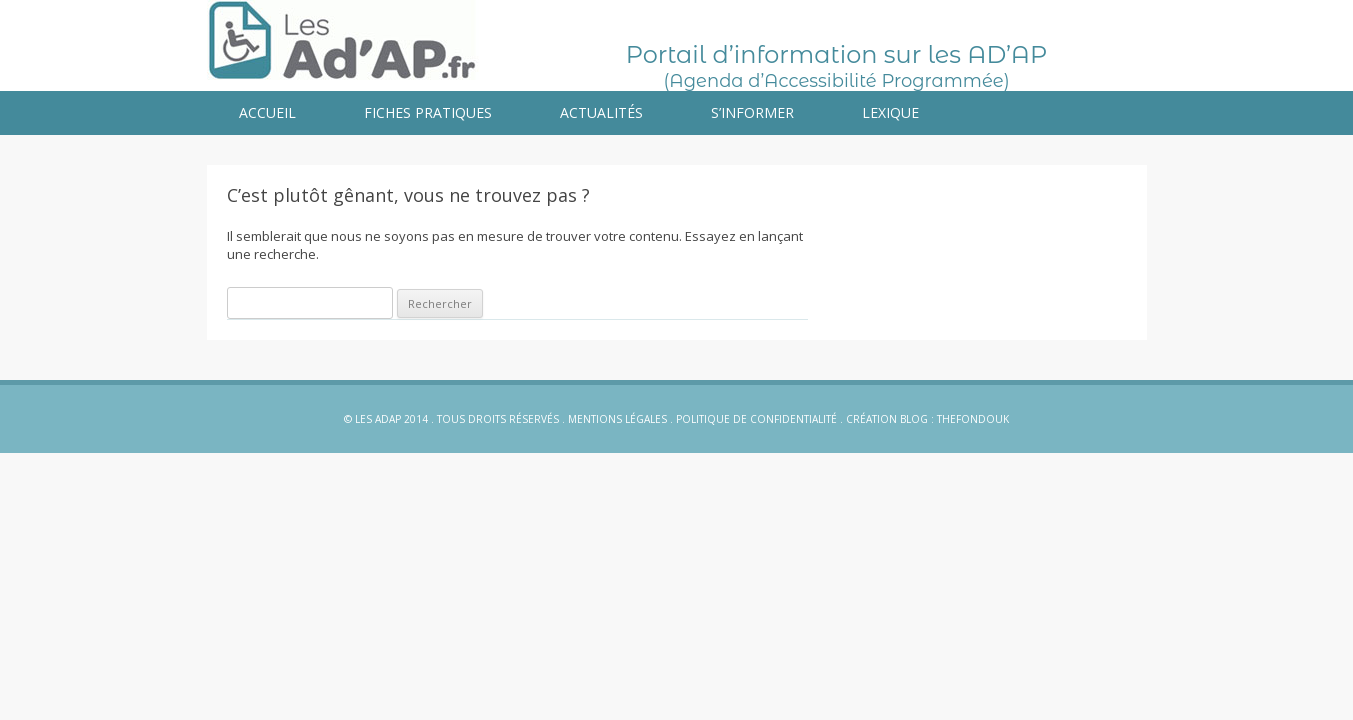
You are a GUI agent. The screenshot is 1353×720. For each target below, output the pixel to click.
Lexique (890, 112)
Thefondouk (973, 419)
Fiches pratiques (428, 112)
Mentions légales (617, 419)
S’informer (752, 112)
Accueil (267, 112)
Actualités (601, 112)
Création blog (887, 419)
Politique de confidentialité (756, 419)
